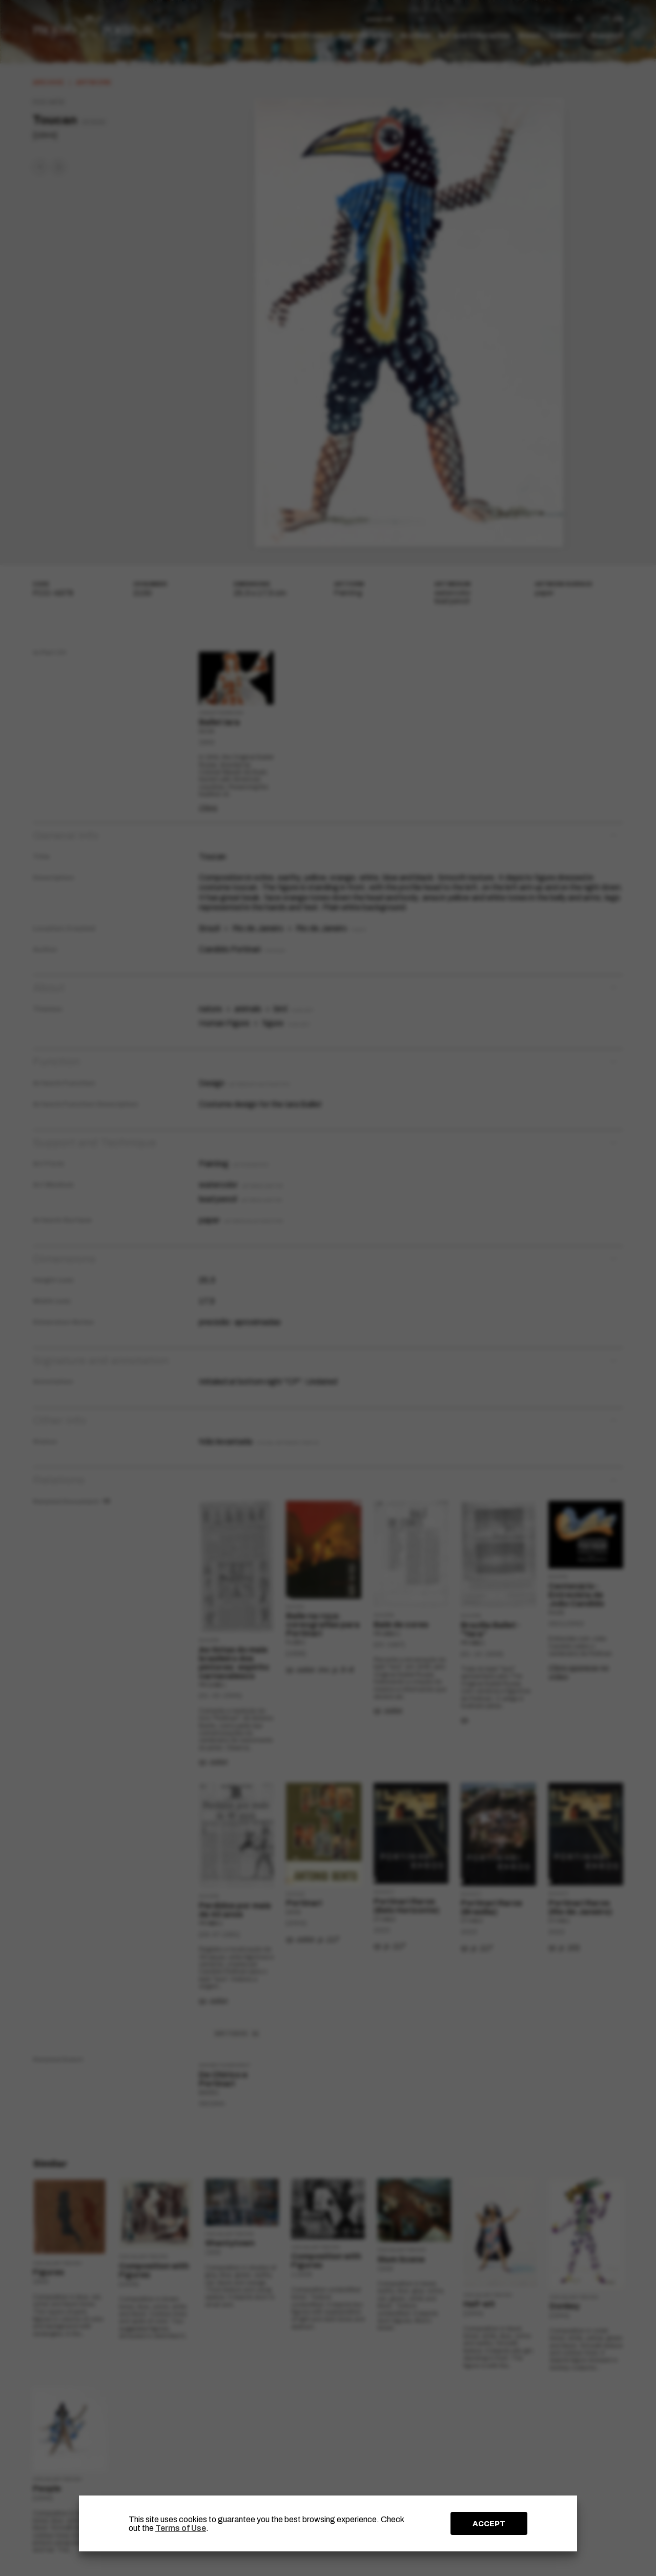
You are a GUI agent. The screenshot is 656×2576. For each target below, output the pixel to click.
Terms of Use (180, 2528)
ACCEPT (489, 2524)
